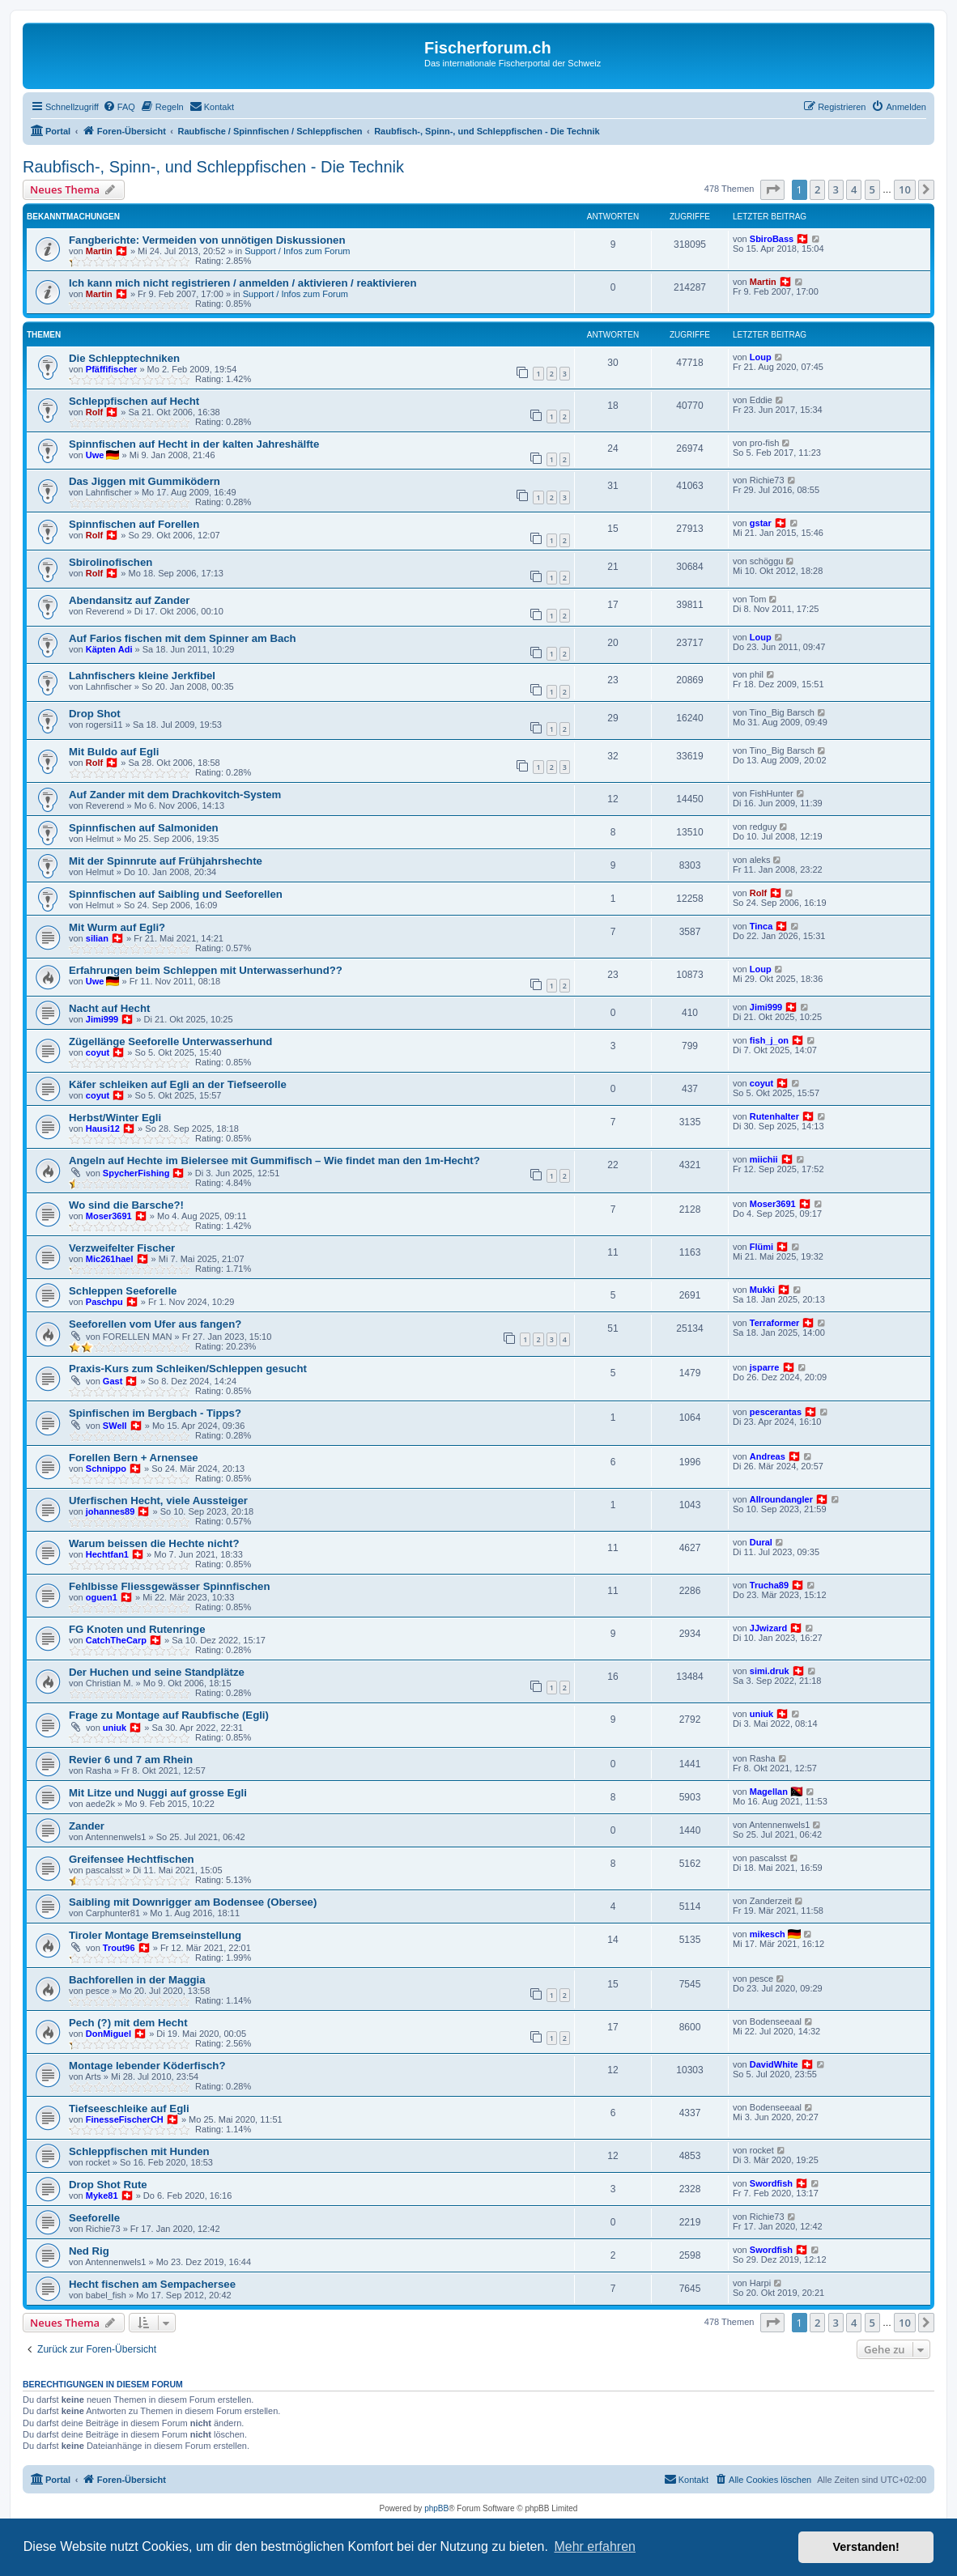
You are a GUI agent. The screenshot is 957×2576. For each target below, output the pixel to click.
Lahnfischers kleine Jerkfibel (142, 676)
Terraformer (775, 1323)
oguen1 (101, 1597)
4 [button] (854, 189)
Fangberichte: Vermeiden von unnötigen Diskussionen (207, 240)
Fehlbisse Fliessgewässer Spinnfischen (169, 1586)
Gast (112, 1381)
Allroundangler (781, 1499)
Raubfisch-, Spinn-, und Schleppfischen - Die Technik (213, 167)
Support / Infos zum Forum (297, 251)
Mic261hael (110, 1259)
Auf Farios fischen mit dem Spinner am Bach (182, 638)
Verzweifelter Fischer (122, 1248)
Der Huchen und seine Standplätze (157, 1672)
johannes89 (110, 1511)
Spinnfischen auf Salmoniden (144, 828)
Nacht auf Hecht (109, 1008)
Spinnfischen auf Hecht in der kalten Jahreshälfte (194, 444)
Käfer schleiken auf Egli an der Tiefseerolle (178, 1084)
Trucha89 (769, 1585)
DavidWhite (774, 2064)
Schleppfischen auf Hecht (134, 401)
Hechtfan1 (107, 1554)
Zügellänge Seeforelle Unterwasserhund (170, 1041)
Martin (99, 251)
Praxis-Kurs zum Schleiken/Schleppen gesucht (188, 1368)
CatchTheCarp (116, 1640)
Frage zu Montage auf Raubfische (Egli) (169, 1715)
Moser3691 (109, 1216)
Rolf (94, 412)
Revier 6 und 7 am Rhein (131, 1759)
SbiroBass (771, 239)
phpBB (436, 2508)
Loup (761, 357)
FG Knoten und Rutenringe (137, 1629)
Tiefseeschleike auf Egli (129, 2108)
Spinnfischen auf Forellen (134, 524)
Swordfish (771, 2183)
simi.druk (769, 1671)
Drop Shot (95, 714)
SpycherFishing (136, 1173)
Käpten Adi (109, 649)
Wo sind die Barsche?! (126, 1205)
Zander (86, 1826)
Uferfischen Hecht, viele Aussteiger (158, 1500)
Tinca (761, 926)
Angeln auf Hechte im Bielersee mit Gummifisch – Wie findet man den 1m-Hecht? (274, 1160)
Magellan (769, 1791)
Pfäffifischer (112, 369)
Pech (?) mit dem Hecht (128, 2023)
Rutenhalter (774, 1116)
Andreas (767, 1456)
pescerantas (776, 1412)
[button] (772, 189)
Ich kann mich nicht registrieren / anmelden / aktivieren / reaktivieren (243, 283)
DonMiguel (108, 2033)
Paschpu (104, 1302)
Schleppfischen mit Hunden (139, 2151)
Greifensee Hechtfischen (131, 1859)
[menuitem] (119, 107)
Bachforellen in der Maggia (137, 1980)
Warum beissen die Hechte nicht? (154, 1543)
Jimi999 (102, 1019)
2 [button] (817, 189)
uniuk (114, 1727)
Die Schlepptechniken (124, 358)
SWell (115, 1425)
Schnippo (106, 1468)
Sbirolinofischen (110, 562)
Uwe (95, 455)
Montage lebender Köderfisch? (147, 2066)
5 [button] (872, 189)
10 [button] (905, 189)
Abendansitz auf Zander (129, 600)
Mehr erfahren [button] (595, 2546)
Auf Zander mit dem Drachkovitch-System (175, 795)
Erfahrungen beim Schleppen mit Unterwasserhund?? (205, 970)
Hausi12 (103, 1128)
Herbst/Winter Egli (115, 1118)
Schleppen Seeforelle (123, 1291)
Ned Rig (89, 2251)
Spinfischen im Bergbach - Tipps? (155, 1413)
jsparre (765, 1367)
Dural (761, 1542)
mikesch (767, 1934)
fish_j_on (769, 1040)
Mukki (762, 1289)
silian (97, 938)
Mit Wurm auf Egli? (117, 927)
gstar (761, 523)
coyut (97, 1052)
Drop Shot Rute (108, 2185)
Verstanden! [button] (866, 2546)
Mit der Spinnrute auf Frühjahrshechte (165, 861)
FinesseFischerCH (125, 2119)
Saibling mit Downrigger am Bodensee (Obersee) (193, 1902)
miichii (764, 1159)
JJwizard (768, 1628)
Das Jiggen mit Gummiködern (144, 481)
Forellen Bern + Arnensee (133, 1458)
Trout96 (119, 1948)
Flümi (761, 1247)
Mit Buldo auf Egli (114, 752)
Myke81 (102, 2195)
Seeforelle (94, 2218)
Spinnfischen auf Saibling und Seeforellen (176, 894)
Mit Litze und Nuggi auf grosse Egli (158, 1793)
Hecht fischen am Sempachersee (152, 2284)
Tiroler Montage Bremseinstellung (155, 1935)
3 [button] (836, 189)
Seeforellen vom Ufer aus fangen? (155, 1324)
